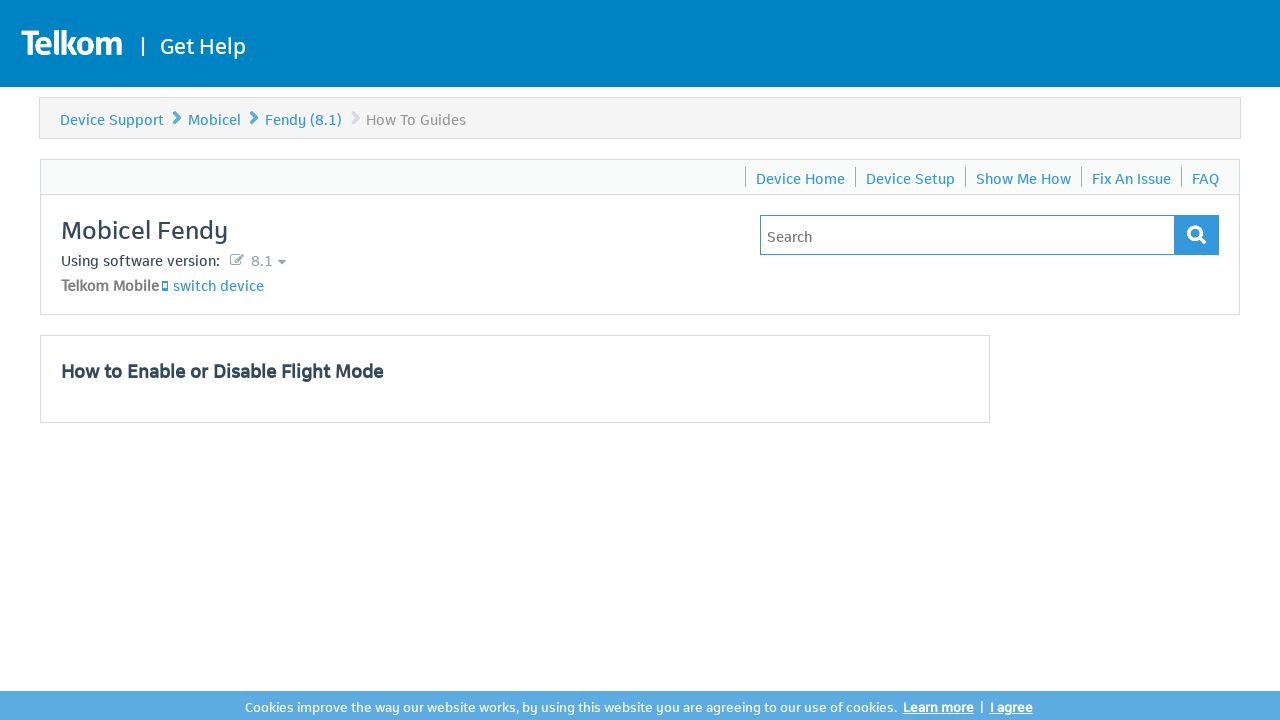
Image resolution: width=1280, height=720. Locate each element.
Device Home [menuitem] (800, 177)
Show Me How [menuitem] (1023, 177)
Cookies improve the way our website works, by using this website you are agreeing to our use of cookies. (571, 705)
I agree (1011, 705)
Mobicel (214, 118)
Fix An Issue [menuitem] (1131, 177)
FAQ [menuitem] (1205, 177)
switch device (218, 284)
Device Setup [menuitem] (910, 177)
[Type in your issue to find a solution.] (967, 235)
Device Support (112, 118)
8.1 (260, 259)
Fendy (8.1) (303, 118)
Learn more (938, 705)
